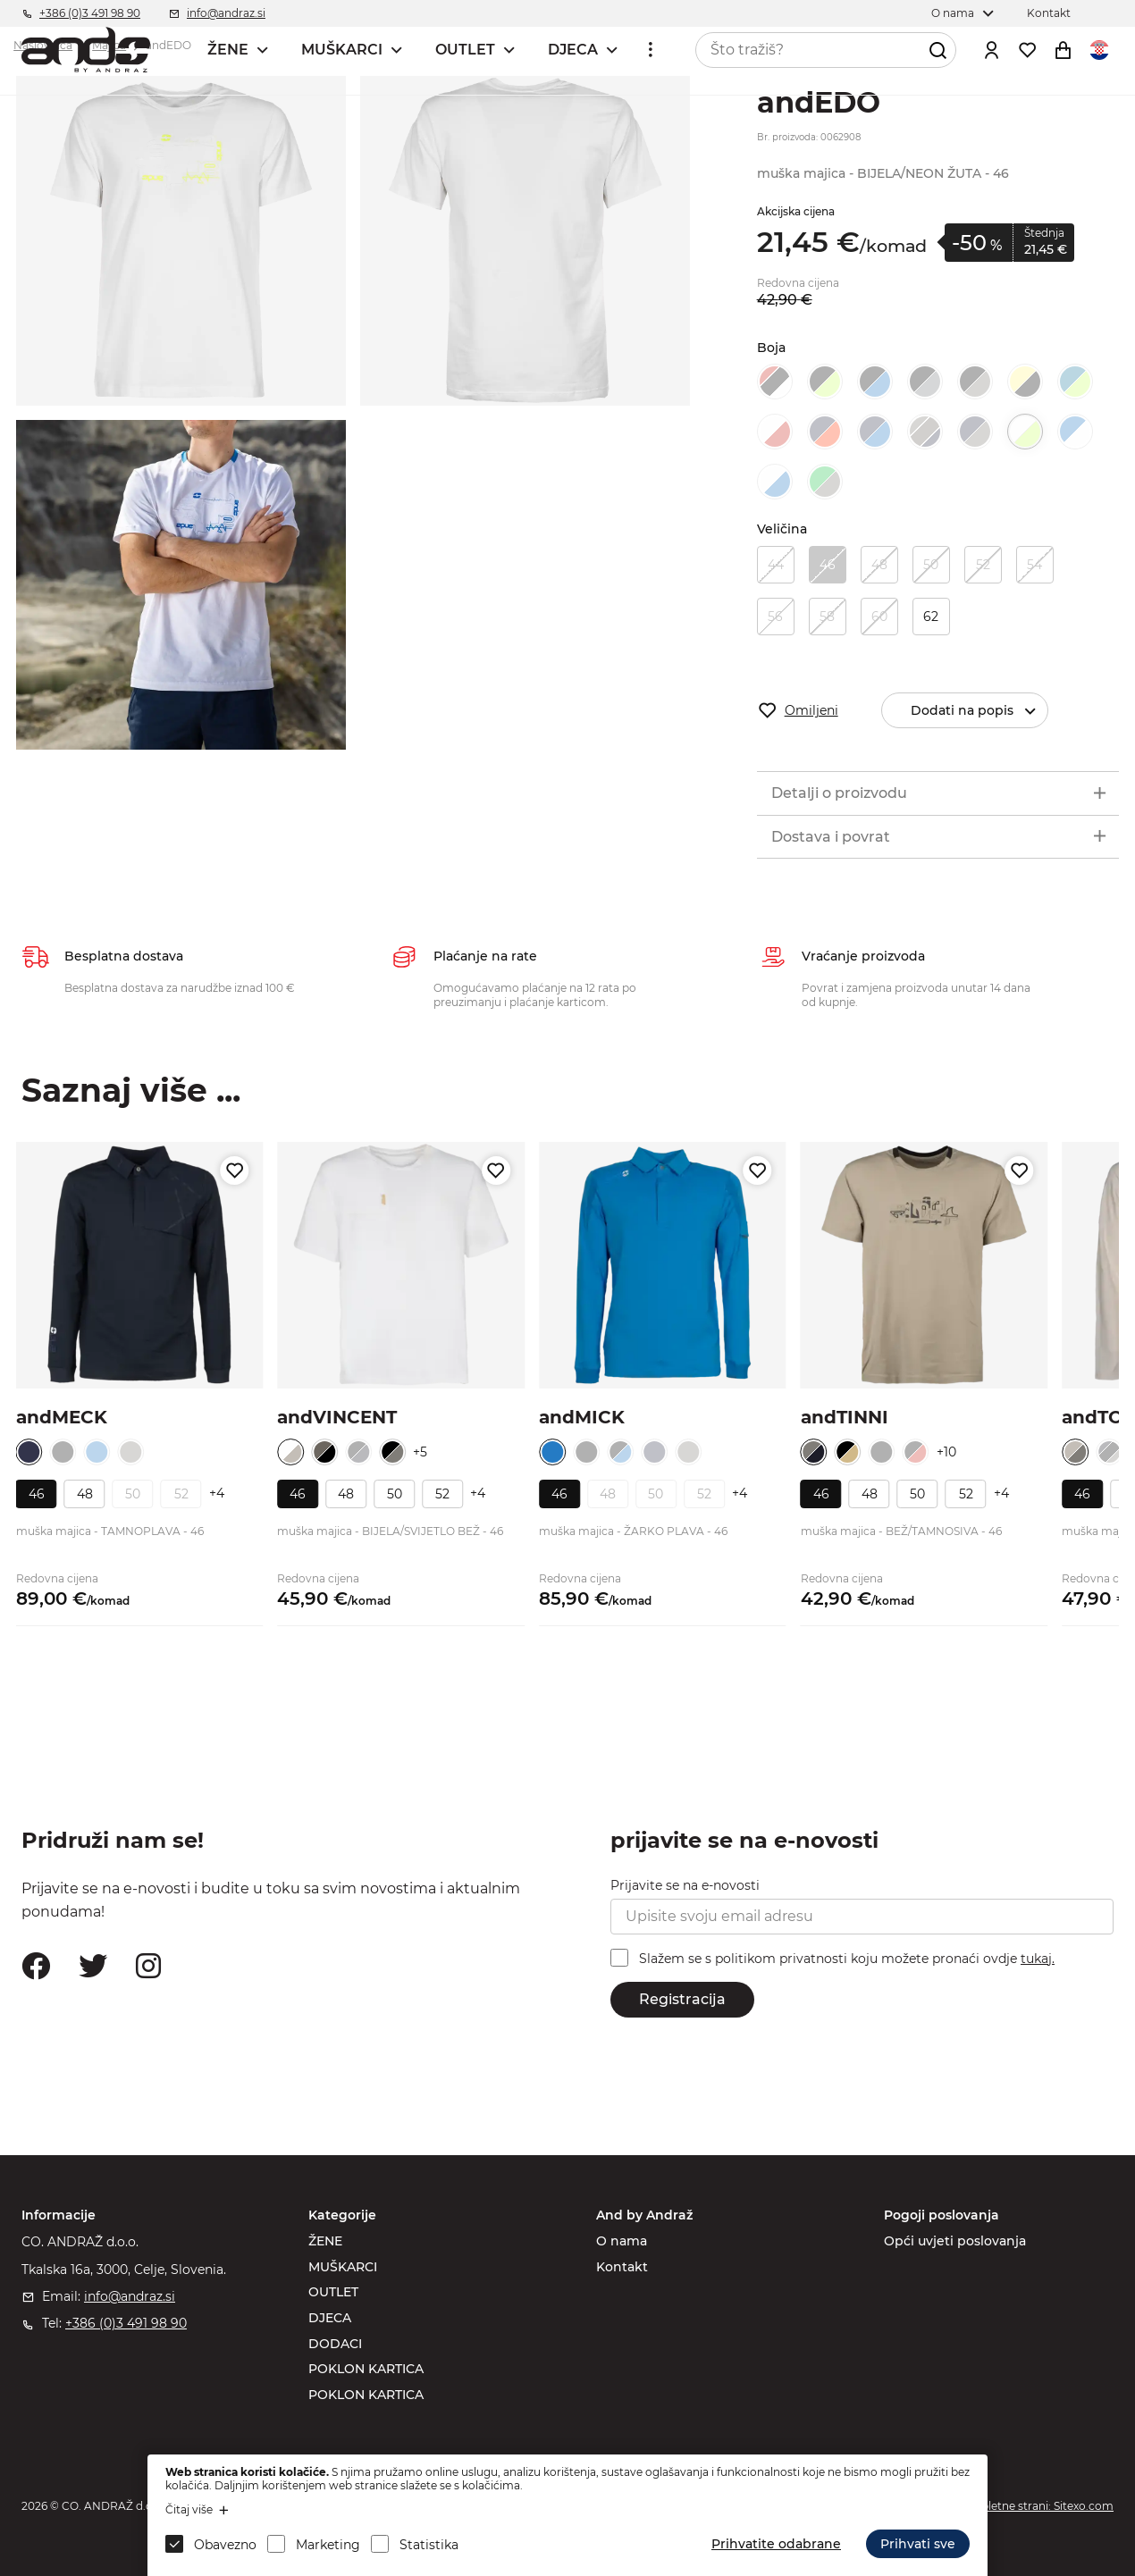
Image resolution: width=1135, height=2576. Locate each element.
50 (930, 565)
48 (879, 565)
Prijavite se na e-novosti (685, 1885)
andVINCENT (337, 1417)
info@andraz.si (129, 2296)
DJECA (573, 49)
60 (879, 616)
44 (776, 565)
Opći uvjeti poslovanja (955, 2241)
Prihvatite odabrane (776, 2544)
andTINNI (844, 1417)
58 (827, 616)
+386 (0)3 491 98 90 (126, 2323)
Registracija (682, 1999)
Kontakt (622, 2267)
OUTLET (465, 49)
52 (983, 565)
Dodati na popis (979, 710)
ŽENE (227, 49)
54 (1034, 565)
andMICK (582, 1417)
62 (930, 616)
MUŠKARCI (342, 49)
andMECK (61, 1417)
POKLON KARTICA (366, 2369)
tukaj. (1038, 1959)
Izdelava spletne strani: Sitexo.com (1021, 2506)
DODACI (335, 2344)
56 (775, 616)
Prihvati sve (917, 2544)
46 (828, 565)
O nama (621, 2241)
